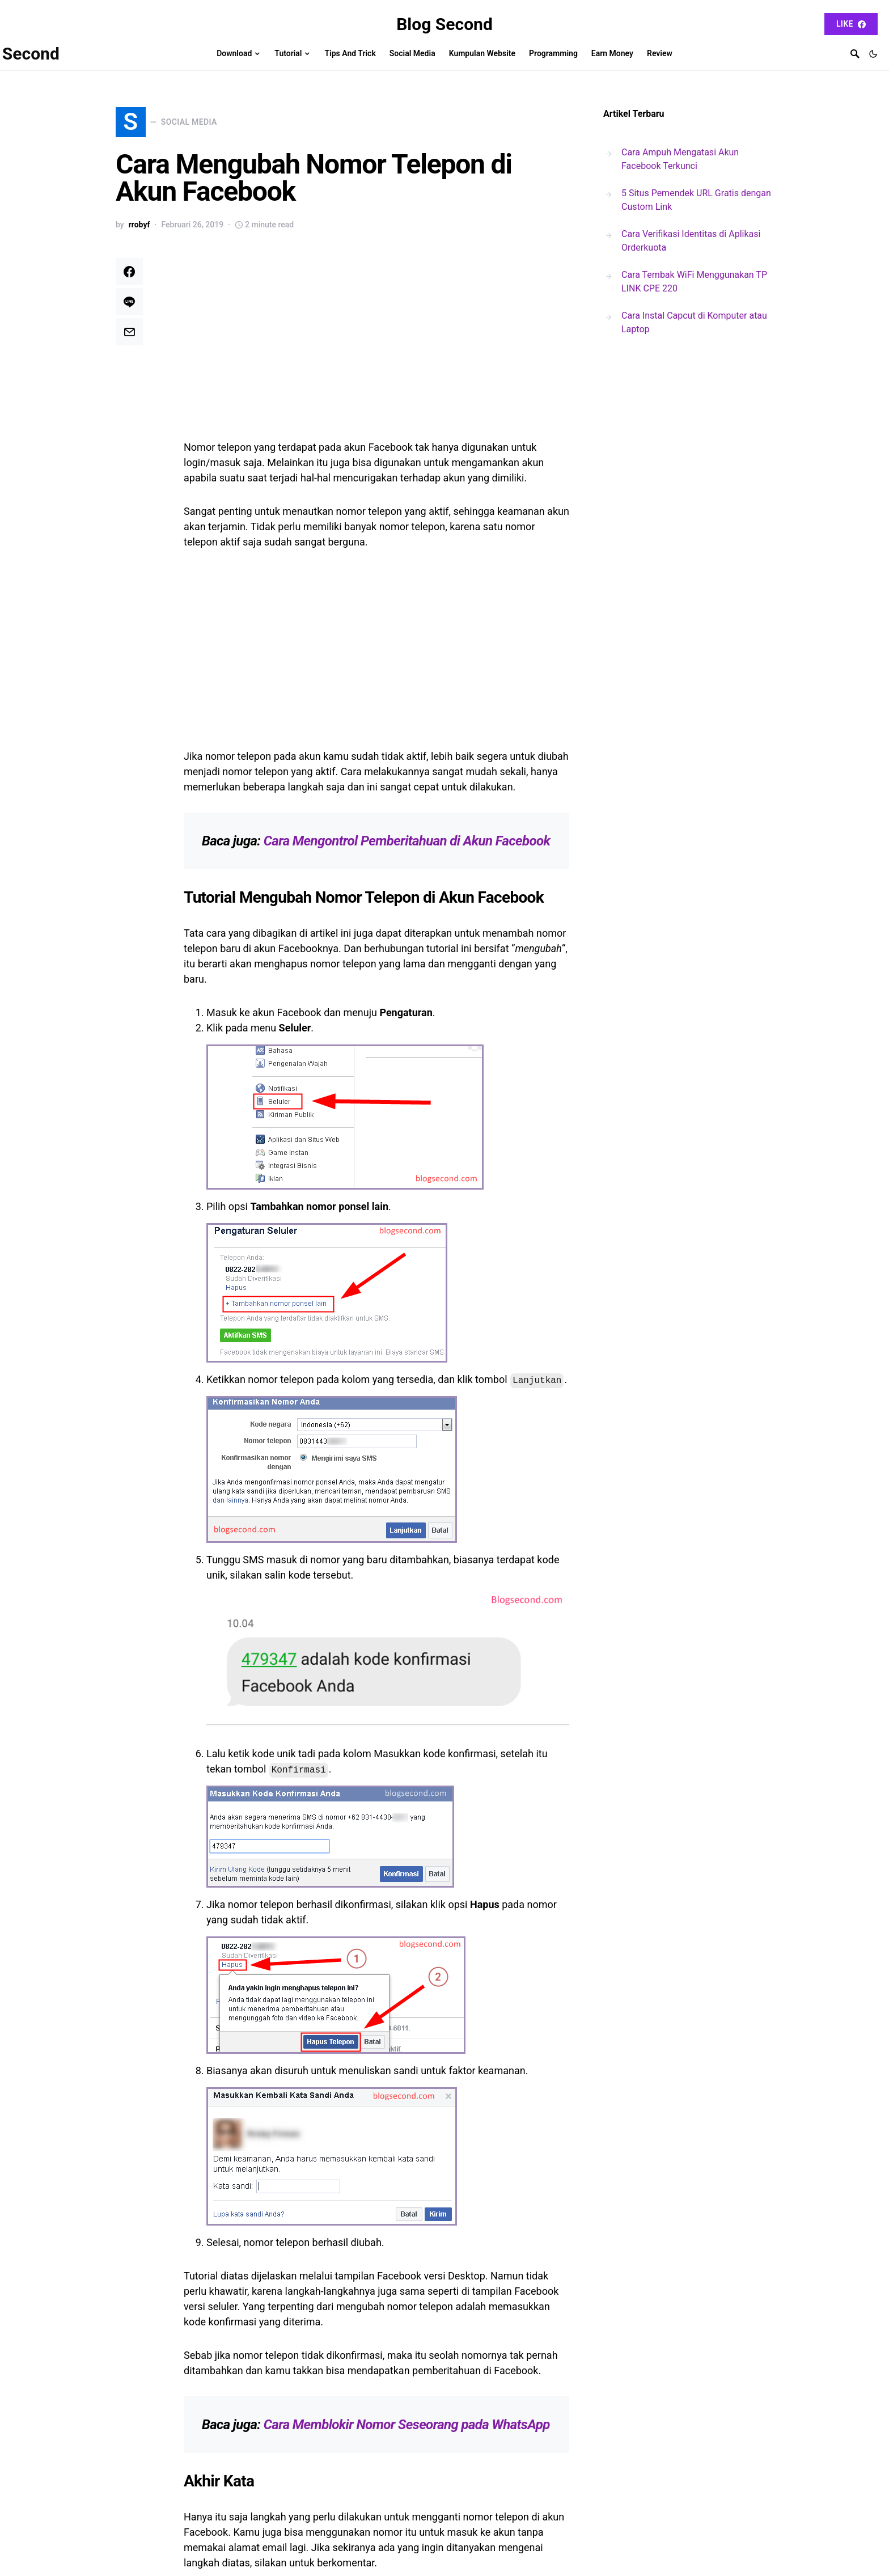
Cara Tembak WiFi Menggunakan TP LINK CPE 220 (694, 281)
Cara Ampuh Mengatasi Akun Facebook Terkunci (680, 159)
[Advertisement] (376, 348)
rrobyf (139, 230)
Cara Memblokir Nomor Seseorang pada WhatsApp (407, 2431)
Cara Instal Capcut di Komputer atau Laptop (694, 322)
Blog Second (444, 24)
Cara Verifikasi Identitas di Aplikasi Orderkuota (690, 241)
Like (851, 23)
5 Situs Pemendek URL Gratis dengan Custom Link (696, 200)
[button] (873, 53)
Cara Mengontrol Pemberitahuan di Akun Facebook (407, 847)
